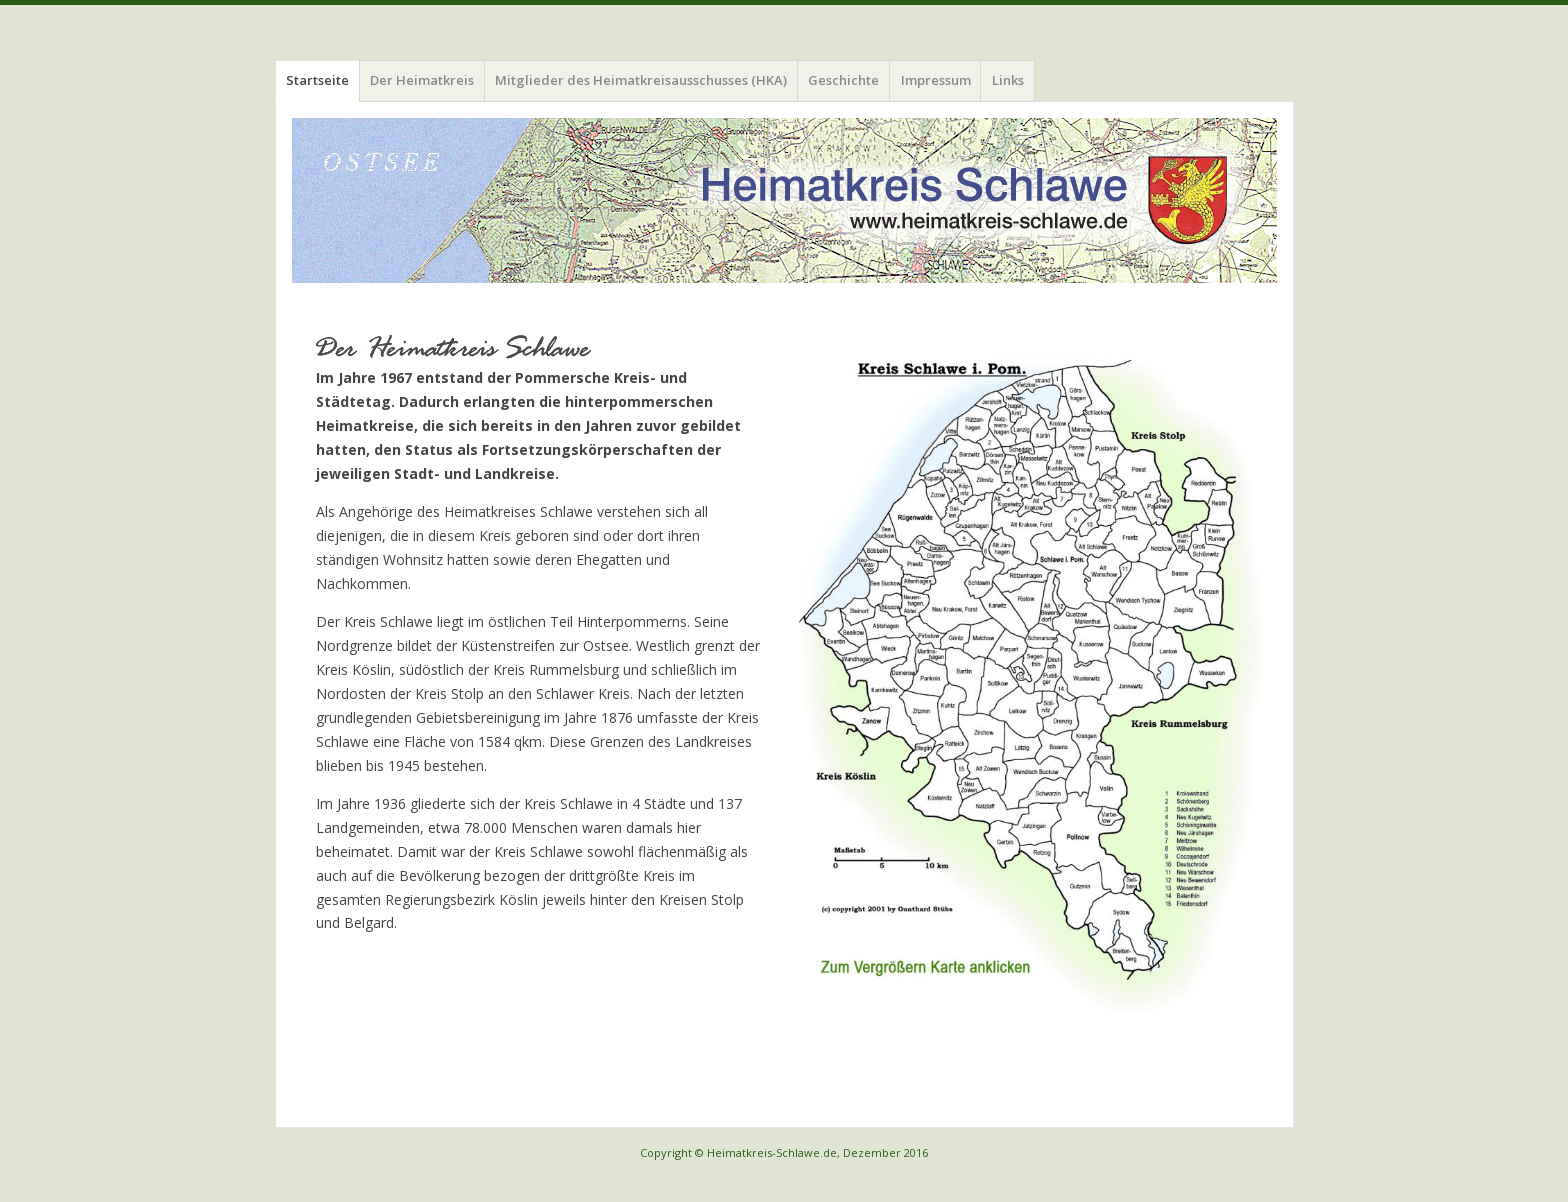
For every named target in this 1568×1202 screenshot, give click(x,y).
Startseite (317, 80)
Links (1008, 80)
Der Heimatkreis (422, 80)
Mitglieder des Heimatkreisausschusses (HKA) (641, 80)
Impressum (936, 80)
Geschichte (843, 80)
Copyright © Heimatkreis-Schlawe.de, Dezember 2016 (784, 1152)
